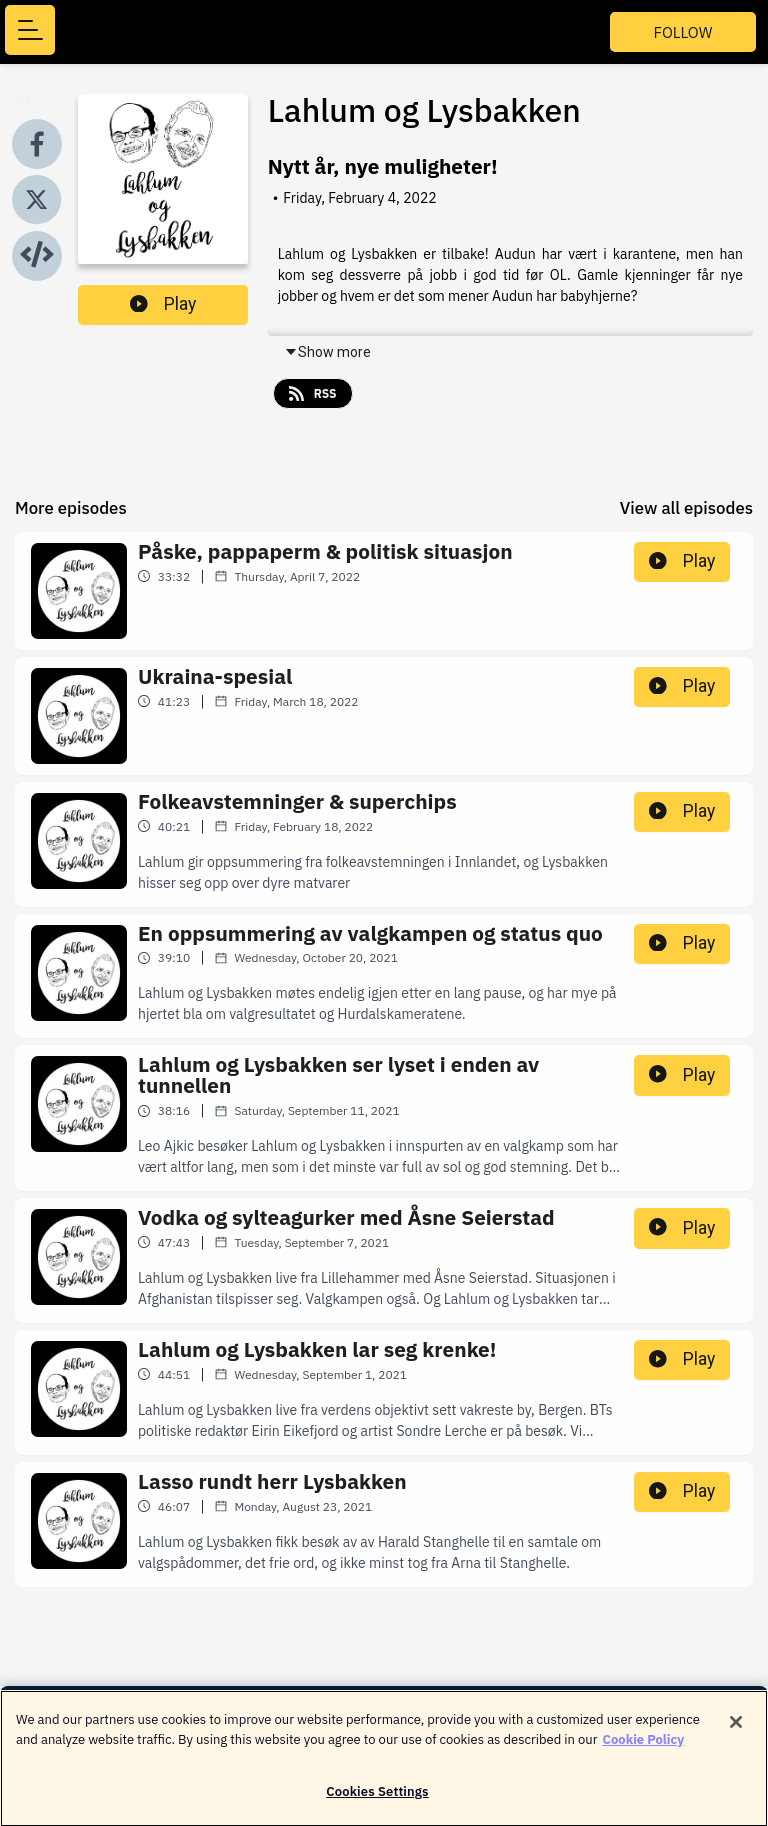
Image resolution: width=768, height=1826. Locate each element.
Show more (327, 352)
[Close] (736, 1731)
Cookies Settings (377, 1800)
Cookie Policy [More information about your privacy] (644, 1747)
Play (163, 304)
